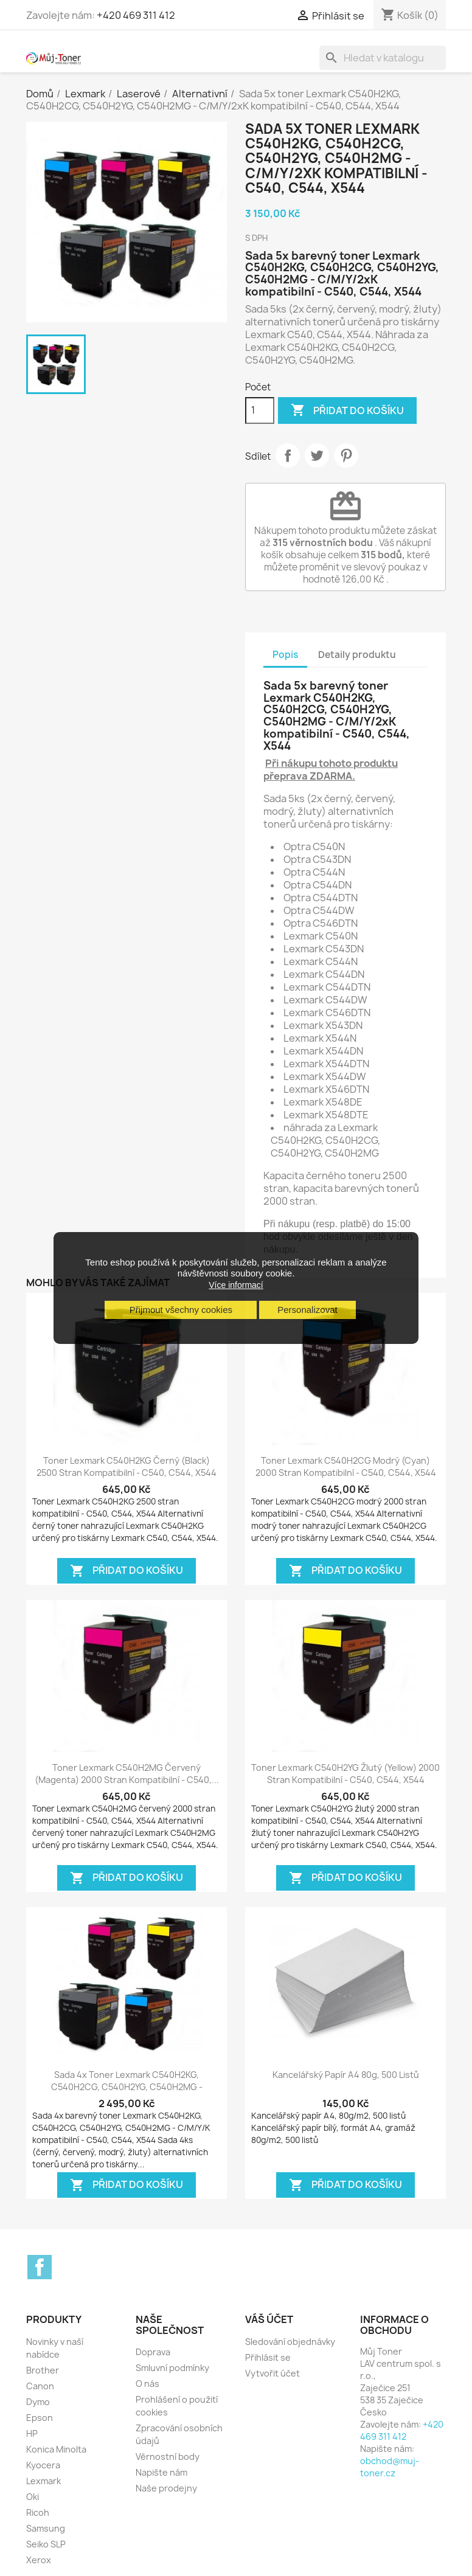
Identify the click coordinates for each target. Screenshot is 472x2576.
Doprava (153, 2352)
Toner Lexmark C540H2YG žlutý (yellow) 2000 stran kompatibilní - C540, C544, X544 (345, 1773)
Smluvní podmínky (172, 2367)
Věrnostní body (168, 2456)
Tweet (317, 455)
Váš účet (269, 2319)
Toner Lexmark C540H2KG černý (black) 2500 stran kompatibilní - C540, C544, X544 (126, 1466)
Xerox (38, 2560)
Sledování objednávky (290, 2341)
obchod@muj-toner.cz (389, 2467)
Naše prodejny (166, 2488)
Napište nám (161, 2472)
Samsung (45, 2528)
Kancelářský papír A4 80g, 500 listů (345, 2074)
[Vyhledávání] (382, 58)
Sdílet (288, 455)
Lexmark (43, 2481)
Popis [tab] (285, 654)
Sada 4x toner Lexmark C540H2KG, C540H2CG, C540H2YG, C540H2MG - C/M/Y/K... (127, 2087)
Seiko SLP (46, 2544)
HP (32, 2433)
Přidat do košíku (347, 410)
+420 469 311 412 (136, 15)
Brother (42, 2370)
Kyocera (43, 2465)
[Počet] (259, 410)
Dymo (38, 2402)
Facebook (39, 2267)
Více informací (236, 1285)
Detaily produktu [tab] (357, 654)
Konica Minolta (56, 2449)
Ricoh (37, 2512)
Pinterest (346, 455)
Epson (39, 2417)
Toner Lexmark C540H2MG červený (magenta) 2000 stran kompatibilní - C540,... (127, 1773)
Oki (32, 2496)
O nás (147, 2383)
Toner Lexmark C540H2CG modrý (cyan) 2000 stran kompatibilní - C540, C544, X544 (345, 1466)
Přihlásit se (268, 2357)
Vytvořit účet (272, 2373)
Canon (40, 2386)
